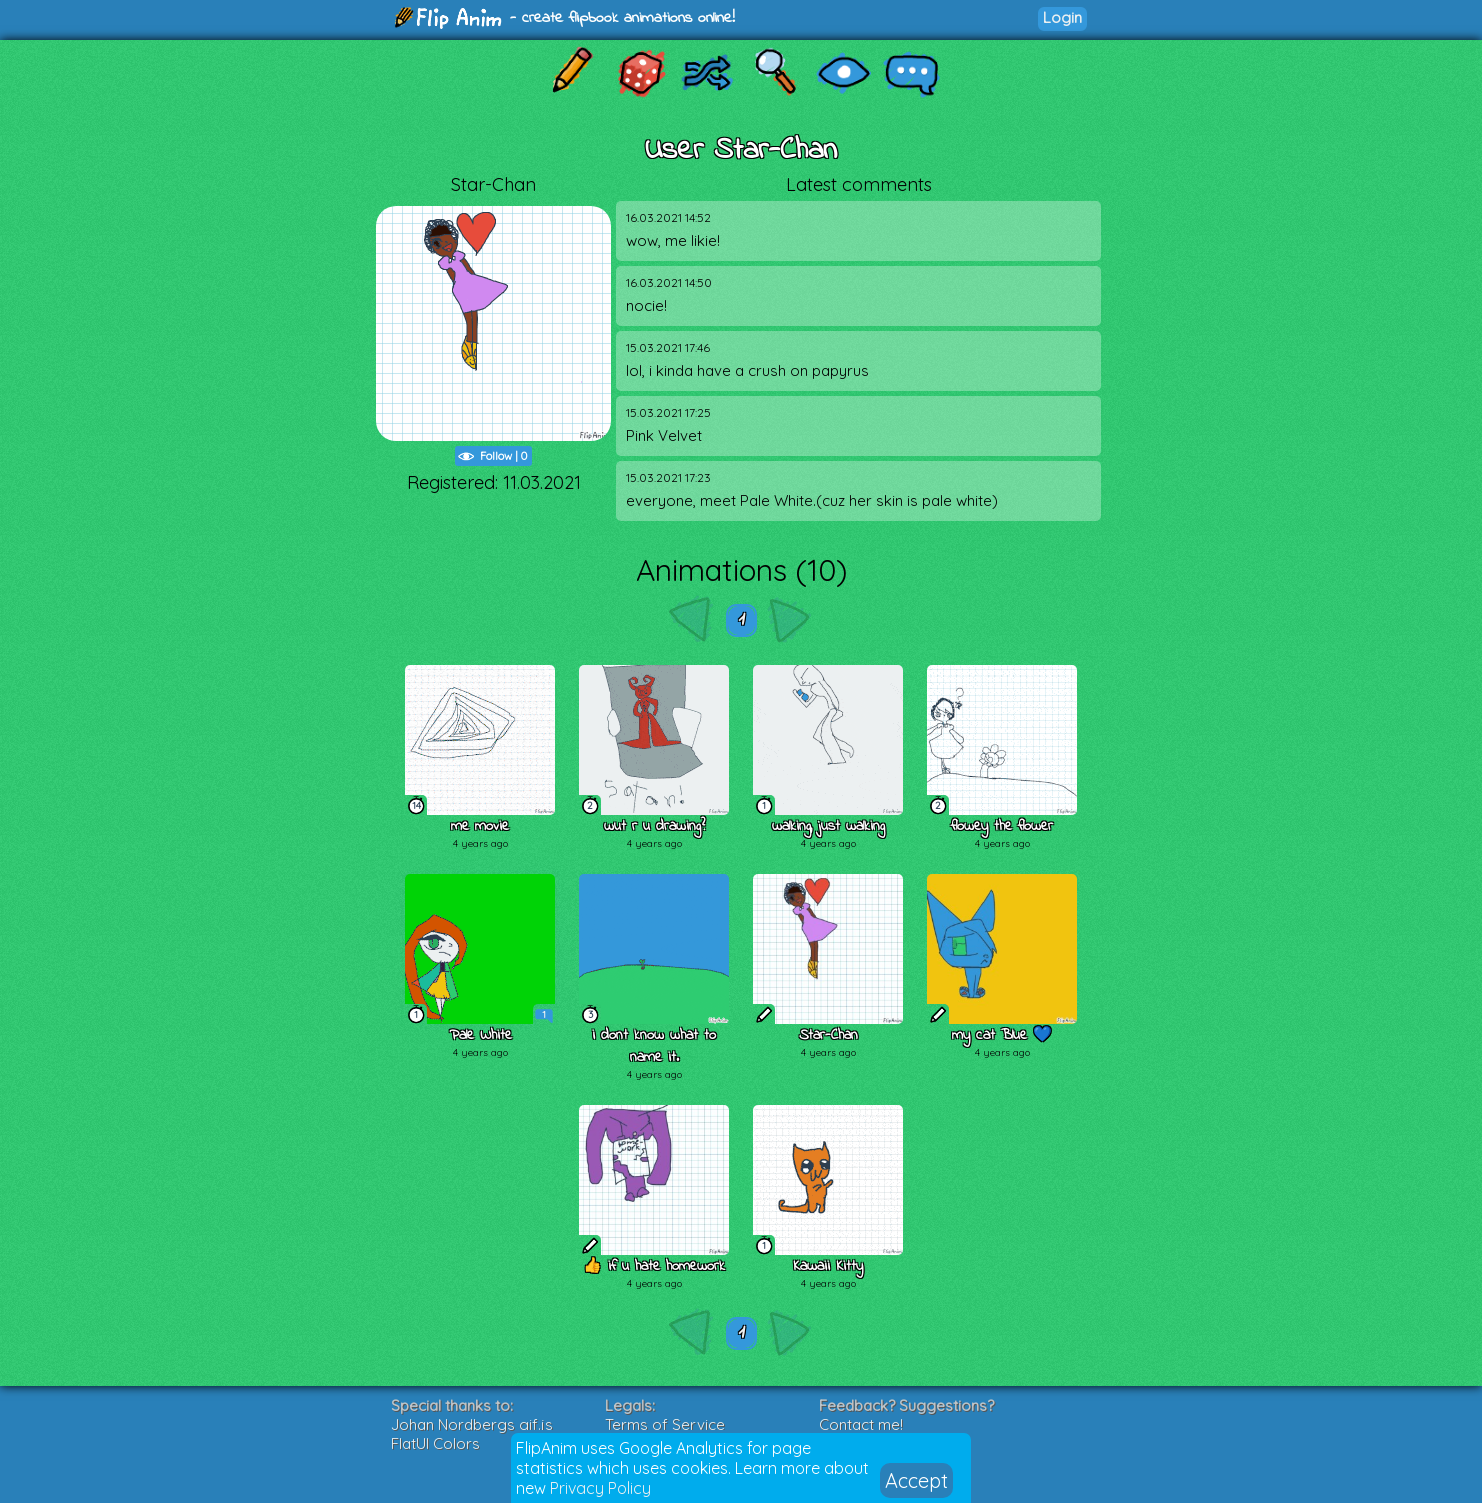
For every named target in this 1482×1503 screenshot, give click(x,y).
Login (1062, 17)
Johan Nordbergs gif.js (472, 1424)
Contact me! (861, 1424)
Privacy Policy (600, 1488)
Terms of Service (665, 1424)
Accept (916, 1480)
